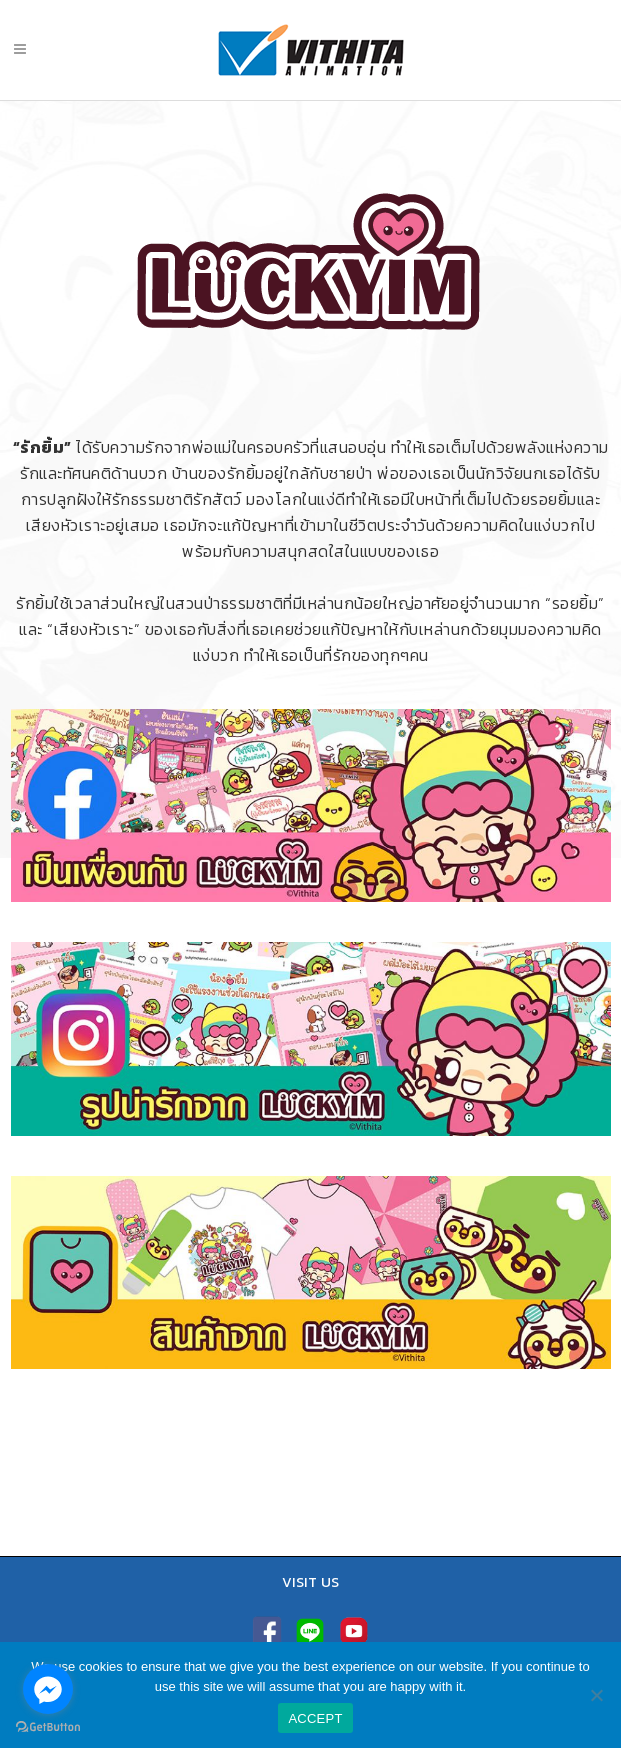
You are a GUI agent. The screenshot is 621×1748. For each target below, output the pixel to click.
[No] (596, 1695)
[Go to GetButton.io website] (48, 1727)
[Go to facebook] (48, 1689)
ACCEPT (315, 1718)
